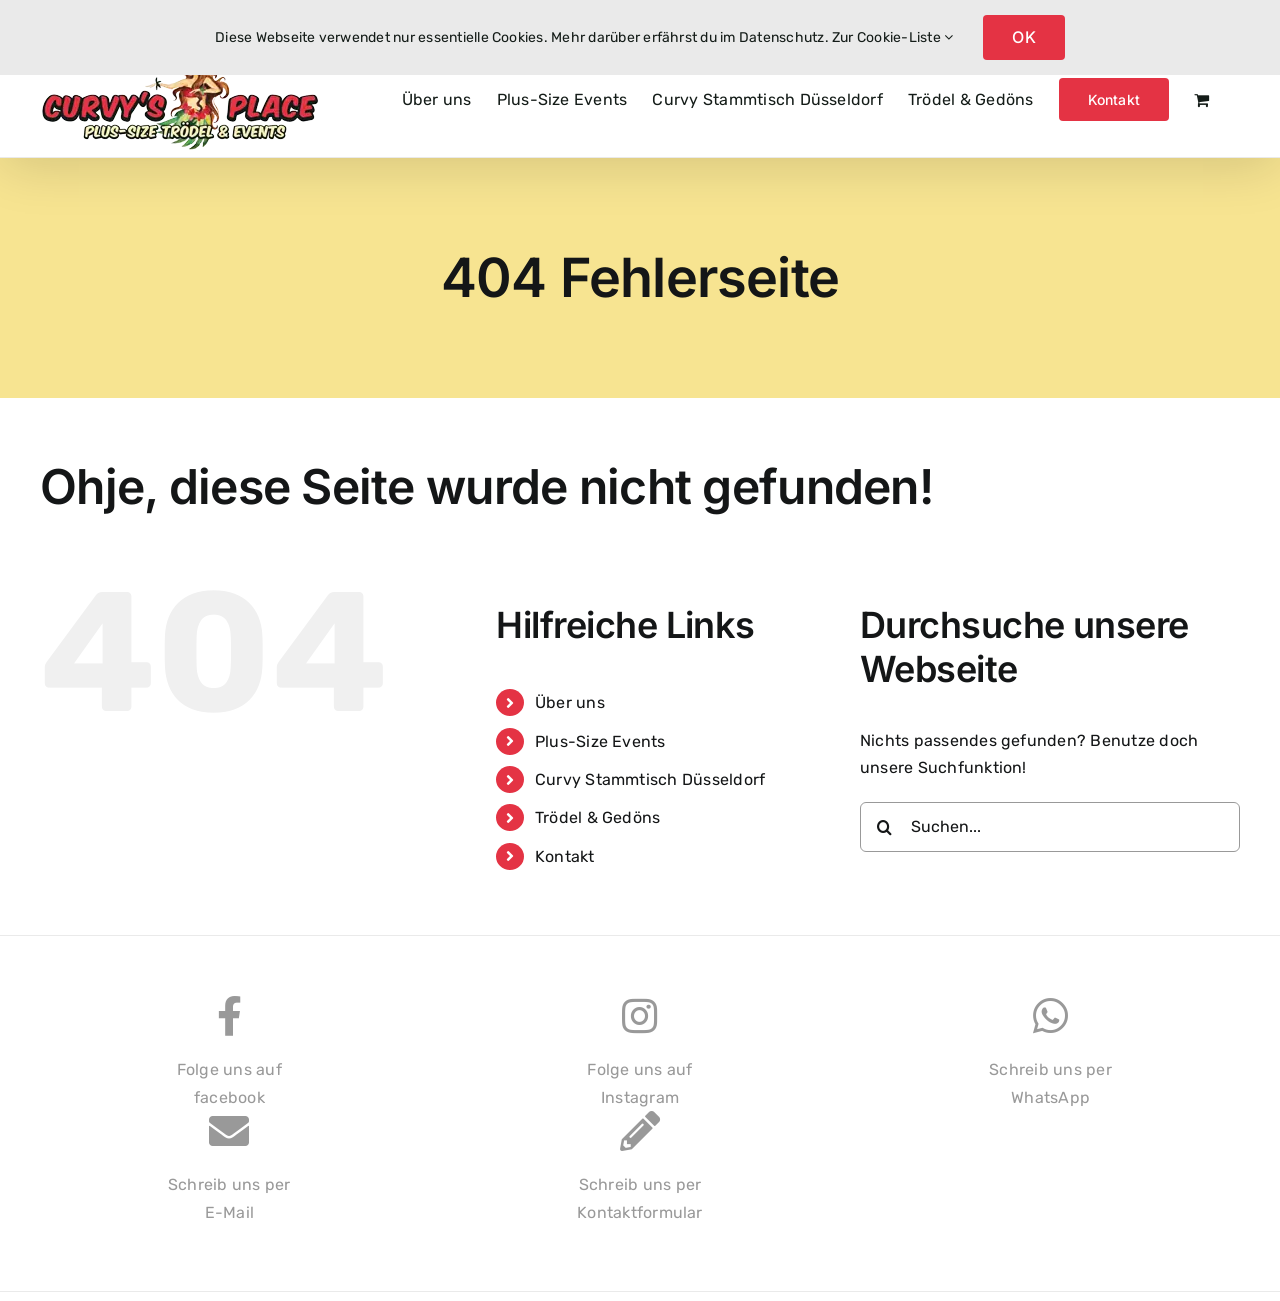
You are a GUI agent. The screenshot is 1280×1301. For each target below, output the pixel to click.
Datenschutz (782, 37)
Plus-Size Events (600, 741)
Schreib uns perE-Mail (229, 1176)
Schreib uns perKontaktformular (640, 1176)
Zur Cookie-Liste (892, 37)
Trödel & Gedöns (598, 817)
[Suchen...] (1050, 827)
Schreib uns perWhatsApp (1050, 1061)
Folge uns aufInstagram (639, 1061)
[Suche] (885, 827)
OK (1023, 37)
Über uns (570, 702)
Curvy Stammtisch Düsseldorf (650, 779)
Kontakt (565, 856)
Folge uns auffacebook (229, 1061)
